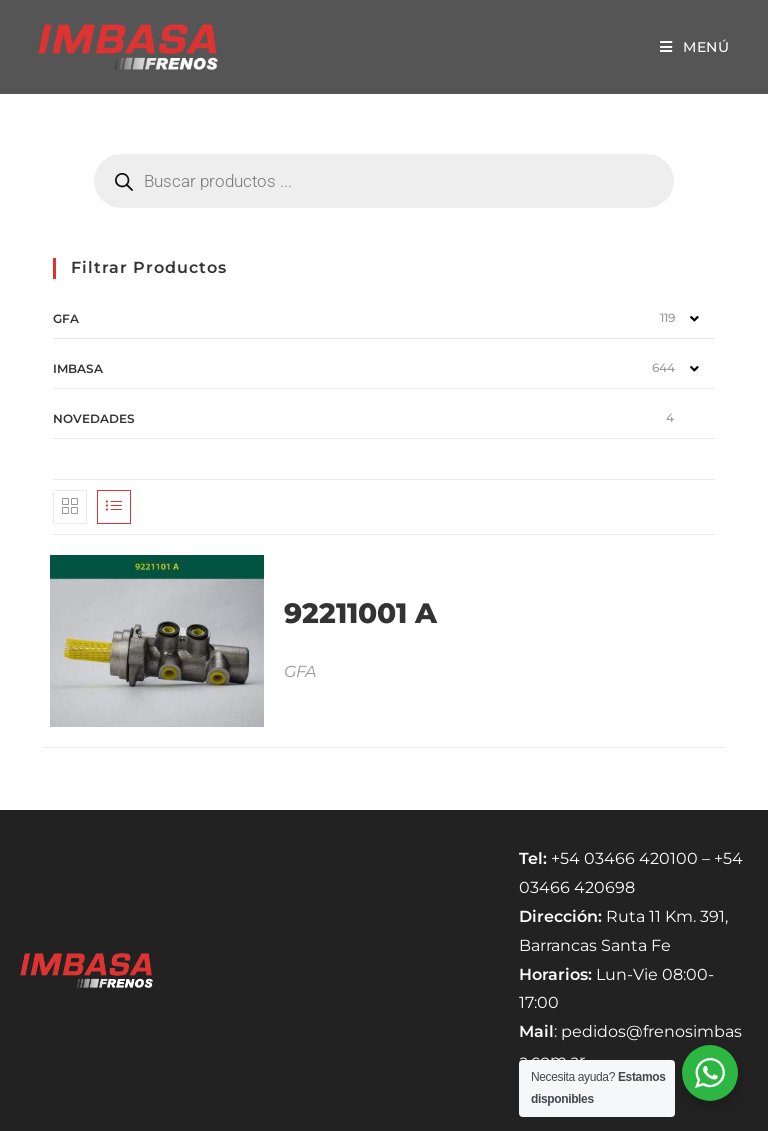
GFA (66, 318)
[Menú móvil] (695, 47)
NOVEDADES (94, 418)
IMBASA (78, 368)
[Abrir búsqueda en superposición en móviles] (384, 181)
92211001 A (360, 613)
